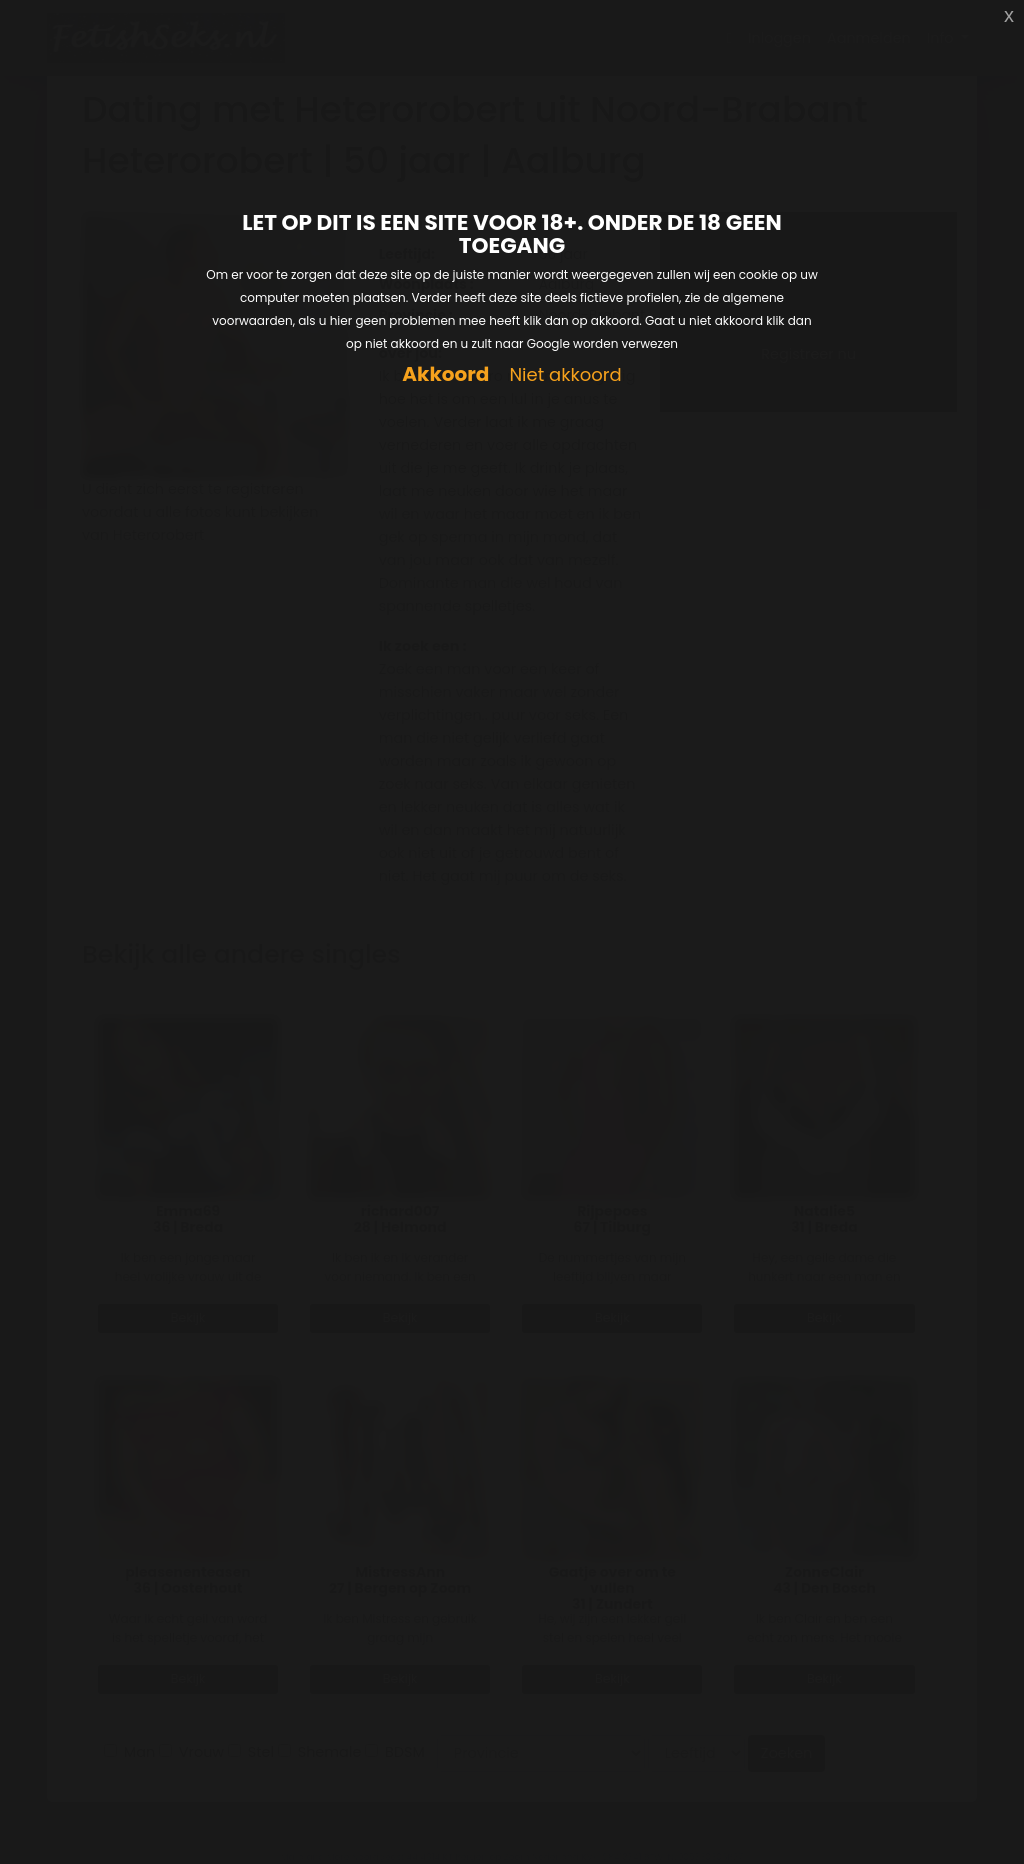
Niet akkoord (565, 375)
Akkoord (445, 374)
